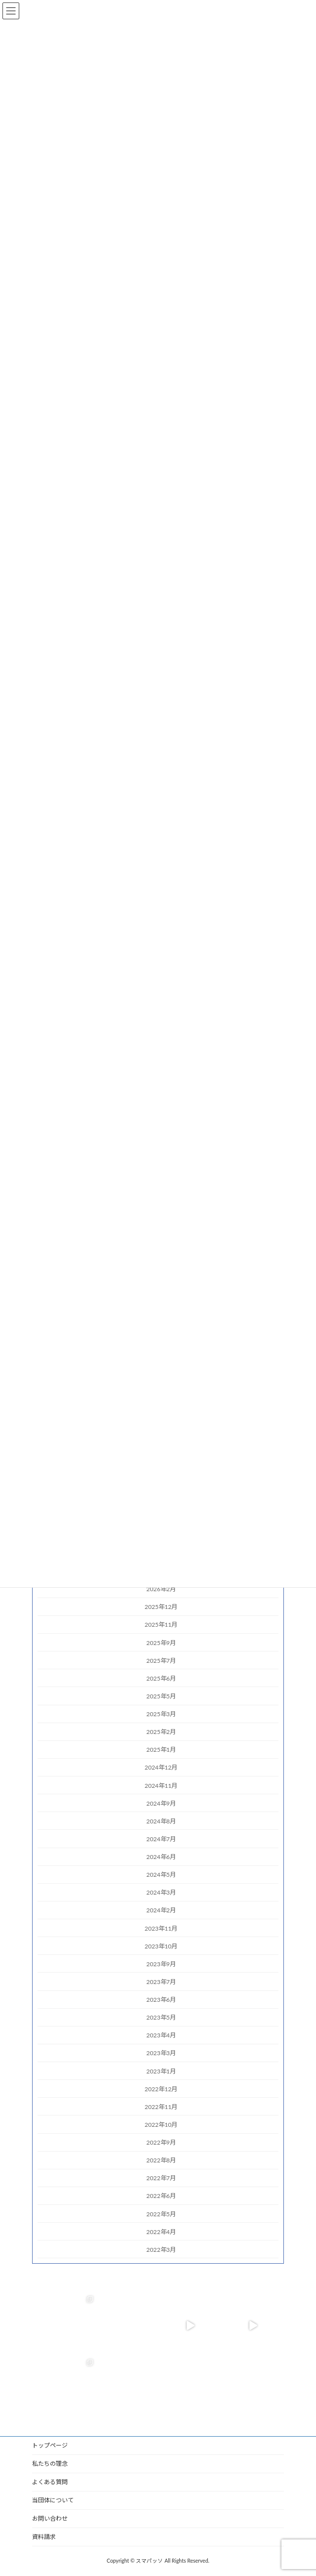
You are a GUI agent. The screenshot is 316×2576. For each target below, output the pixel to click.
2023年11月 (161, 1928)
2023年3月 (161, 2053)
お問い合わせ (50, 2518)
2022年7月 (161, 2178)
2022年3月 (161, 2249)
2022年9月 (161, 2142)
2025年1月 (161, 1749)
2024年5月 (161, 1874)
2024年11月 (161, 1785)
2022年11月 (161, 2106)
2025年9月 (161, 1642)
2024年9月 (161, 1803)
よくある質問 (50, 2482)
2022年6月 (161, 2195)
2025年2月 (161, 1731)
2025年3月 (161, 1714)
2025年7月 (161, 1660)
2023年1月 (161, 2070)
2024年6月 (161, 1856)
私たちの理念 (50, 2463)
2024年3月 (161, 1892)
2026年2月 (161, 1589)
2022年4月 (161, 2231)
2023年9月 (161, 1963)
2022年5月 (161, 2213)
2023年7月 (161, 1981)
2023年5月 (161, 2017)
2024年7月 (161, 1839)
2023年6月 (161, 1999)
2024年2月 (161, 1910)
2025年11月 (161, 1624)
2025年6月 (161, 1678)
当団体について (53, 2500)
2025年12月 (161, 1606)
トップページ (50, 2445)
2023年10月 (161, 1945)
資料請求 (44, 2536)
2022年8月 (161, 2160)
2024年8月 (161, 1820)
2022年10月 (161, 2124)
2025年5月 (161, 1696)
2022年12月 (161, 2088)
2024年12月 (161, 1767)
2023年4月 (161, 2035)
